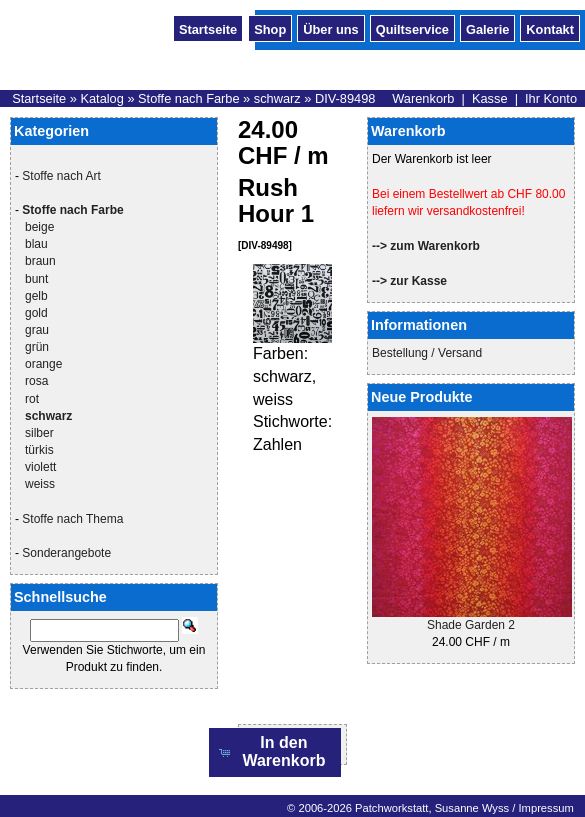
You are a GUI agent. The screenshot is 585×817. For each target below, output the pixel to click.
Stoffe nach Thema (72, 519)
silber (39, 433)
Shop (270, 28)
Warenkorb (423, 98)
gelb (36, 296)
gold (36, 313)
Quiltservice (412, 28)
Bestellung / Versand (427, 353)
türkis (39, 450)
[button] (275, 752)
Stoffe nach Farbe (189, 98)
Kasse (490, 98)
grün (37, 347)
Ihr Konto (551, 98)
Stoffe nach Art (61, 176)
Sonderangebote (66, 553)
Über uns (330, 28)
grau (37, 330)
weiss (40, 484)
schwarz (277, 98)
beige (39, 227)
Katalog (101, 98)
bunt (36, 279)
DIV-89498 (345, 98)
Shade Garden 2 (471, 625)
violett (40, 467)
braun (40, 261)
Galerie (487, 28)
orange (43, 364)
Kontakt (550, 28)
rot (32, 399)
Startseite (208, 28)
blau (36, 244)
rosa (36, 381)
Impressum (545, 808)
